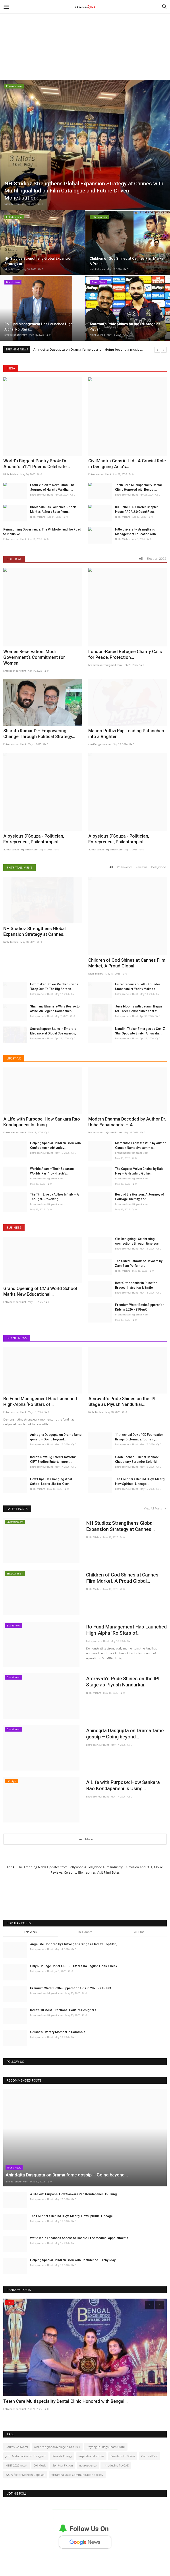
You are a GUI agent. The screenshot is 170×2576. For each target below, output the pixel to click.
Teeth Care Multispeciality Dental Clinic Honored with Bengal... (138, 456)
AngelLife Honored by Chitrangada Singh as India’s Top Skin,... (75, 1817)
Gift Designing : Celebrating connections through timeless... (138, 1114)
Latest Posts (17, 1382)
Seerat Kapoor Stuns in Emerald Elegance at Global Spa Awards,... (54, 904)
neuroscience (88, 2338)
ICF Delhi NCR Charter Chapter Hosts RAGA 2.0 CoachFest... (136, 478)
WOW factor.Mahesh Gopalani (25, 2348)
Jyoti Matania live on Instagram (26, 2329)
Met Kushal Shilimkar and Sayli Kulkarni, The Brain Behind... (95, 2512)
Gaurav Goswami (17, 2320)
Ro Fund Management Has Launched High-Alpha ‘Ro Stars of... (40, 1274)
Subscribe (156, 2498)
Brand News (17, 1211)
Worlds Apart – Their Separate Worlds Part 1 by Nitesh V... (52, 1044)
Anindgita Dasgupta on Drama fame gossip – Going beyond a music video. (91, 349)
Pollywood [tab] (124, 772)
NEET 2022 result (16, 2338)
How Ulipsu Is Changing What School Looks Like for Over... (51, 1354)
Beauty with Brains (122, 2329)
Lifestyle (14, 931)
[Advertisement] (85, 33)
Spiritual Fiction (62, 2338)
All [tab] (141, 527)
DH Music (40, 2338)
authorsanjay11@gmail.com (20, 754)
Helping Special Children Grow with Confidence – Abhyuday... (55, 1018)
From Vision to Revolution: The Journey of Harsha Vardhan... (52, 456)
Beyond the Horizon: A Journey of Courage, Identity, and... (139, 1070)
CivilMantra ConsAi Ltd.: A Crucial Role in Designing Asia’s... (127, 432)
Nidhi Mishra (12, 204)
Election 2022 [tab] (156, 527)
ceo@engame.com (100, 680)
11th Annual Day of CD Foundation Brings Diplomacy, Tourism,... (139, 1310)
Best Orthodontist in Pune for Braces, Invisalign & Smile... (136, 1158)
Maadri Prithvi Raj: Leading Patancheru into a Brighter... (127, 670)
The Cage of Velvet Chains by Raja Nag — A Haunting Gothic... (139, 1044)
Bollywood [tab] (158, 772)
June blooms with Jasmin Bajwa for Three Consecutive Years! (138, 882)
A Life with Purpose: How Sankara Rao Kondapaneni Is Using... (41, 994)
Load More (85, 1712)
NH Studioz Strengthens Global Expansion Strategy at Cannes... (35, 836)
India (11, 368)
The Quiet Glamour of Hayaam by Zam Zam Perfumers (138, 1136)
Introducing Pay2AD (116, 2338)
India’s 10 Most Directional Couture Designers (63, 1883)
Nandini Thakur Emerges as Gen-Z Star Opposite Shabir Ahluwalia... (140, 904)
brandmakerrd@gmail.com (105, 601)
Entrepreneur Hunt (15, 334)
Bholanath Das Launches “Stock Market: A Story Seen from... (53, 478)
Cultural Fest (149, 2329)
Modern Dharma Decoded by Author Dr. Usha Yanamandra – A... (127, 994)
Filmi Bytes (112, 1745)
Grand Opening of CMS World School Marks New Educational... (40, 1164)
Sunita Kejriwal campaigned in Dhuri (96, 2537)
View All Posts (155, 1381)
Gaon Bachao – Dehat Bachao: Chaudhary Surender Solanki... (137, 1332)
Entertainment (19, 772)
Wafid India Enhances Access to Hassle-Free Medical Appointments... (80, 2111)
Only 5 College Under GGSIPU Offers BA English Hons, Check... (75, 1839)
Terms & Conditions (150, 2567)
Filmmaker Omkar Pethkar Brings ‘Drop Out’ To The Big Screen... (54, 859)
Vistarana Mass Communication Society (77, 2348)
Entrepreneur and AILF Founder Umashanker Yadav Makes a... (137, 859)
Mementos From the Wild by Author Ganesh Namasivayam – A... (140, 1018)
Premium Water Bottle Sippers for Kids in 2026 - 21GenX (139, 1180)
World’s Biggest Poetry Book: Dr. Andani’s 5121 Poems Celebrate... (36, 432)
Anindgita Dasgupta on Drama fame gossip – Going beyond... (55, 1310)
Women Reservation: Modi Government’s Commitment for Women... (34, 593)
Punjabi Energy (62, 2329)
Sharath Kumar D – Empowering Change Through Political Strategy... (39, 670)
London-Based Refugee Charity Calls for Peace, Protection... (125, 590)
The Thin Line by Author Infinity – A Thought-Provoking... (54, 1070)
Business (14, 1100)
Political (14, 527)
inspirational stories (91, 2329)
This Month (85, 1805)
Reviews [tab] (141, 772)
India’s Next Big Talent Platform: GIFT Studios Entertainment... (53, 1332)
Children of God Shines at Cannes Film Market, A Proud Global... (126, 836)
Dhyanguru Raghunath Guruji (106, 2320)
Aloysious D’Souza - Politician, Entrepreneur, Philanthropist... (33, 743)
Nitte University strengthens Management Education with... (136, 500)
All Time (139, 1805)
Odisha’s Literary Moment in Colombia (57, 1905)
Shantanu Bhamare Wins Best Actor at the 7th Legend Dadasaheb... (55, 882)
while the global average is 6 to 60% (57, 2320)
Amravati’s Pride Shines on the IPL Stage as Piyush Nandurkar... (122, 1274)
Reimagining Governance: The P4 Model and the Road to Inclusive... (42, 500)
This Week (30, 1805)
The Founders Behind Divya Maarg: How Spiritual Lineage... (140, 1354)
